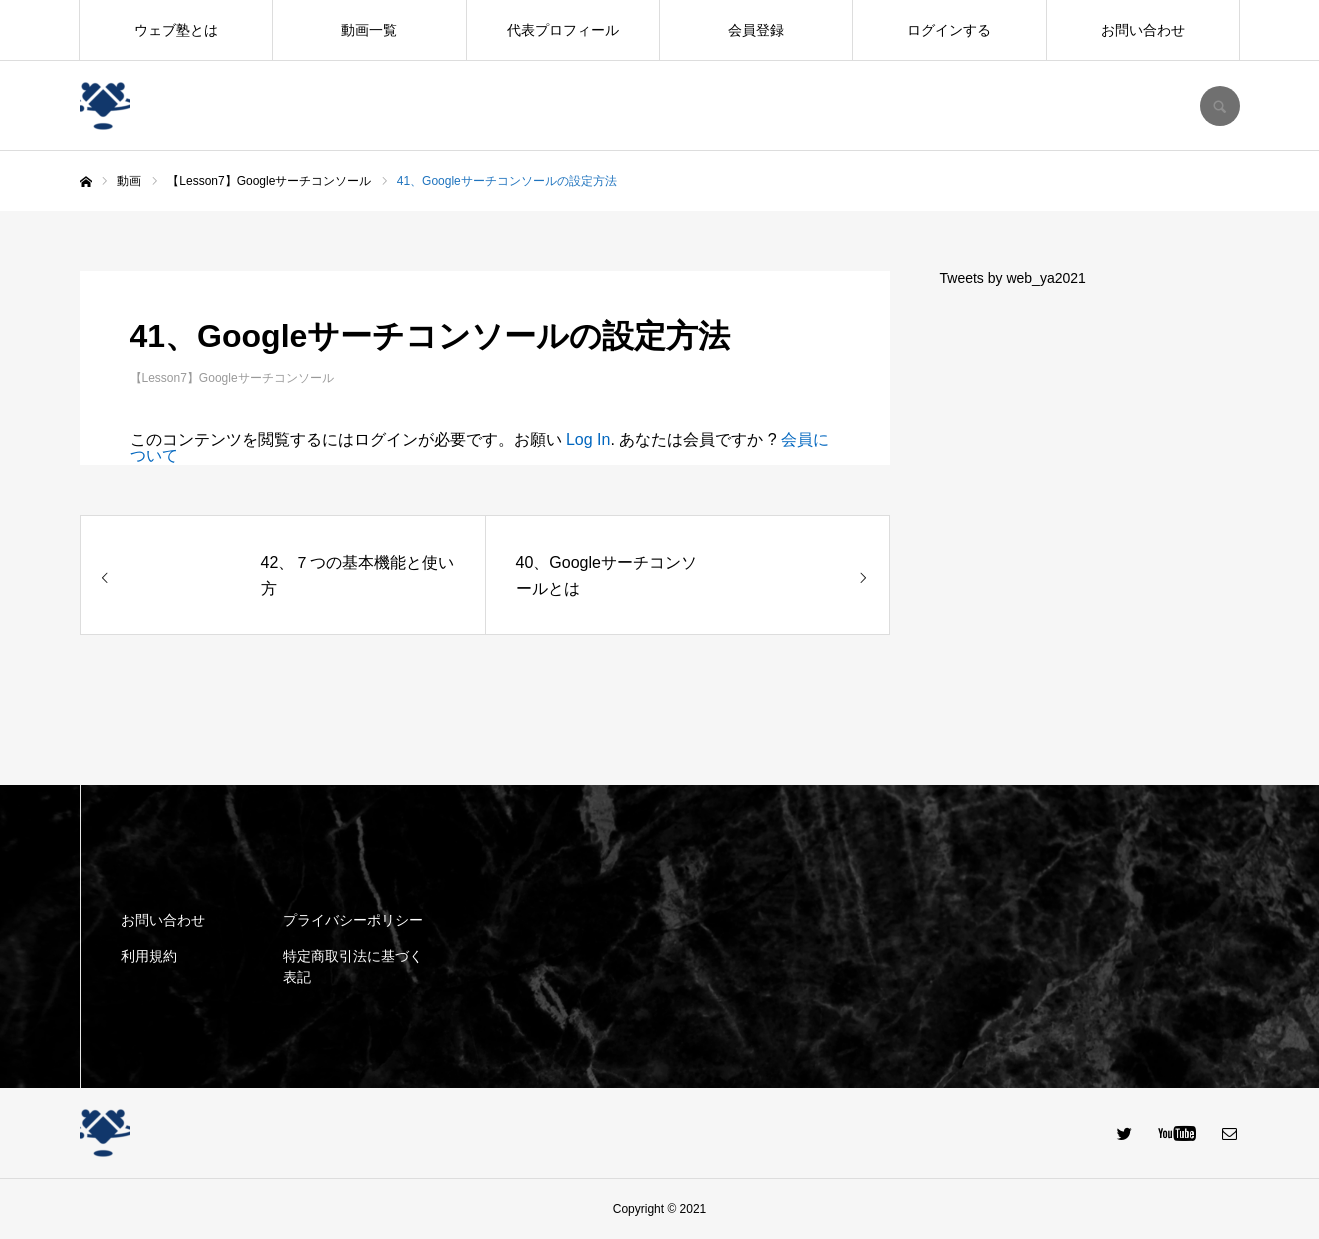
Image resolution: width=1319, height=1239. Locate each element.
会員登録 (756, 30)
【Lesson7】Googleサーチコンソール (232, 378)
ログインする (949, 30)
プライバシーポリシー (353, 920)
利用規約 (149, 956)
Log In (588, 439)
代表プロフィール (563, 30)
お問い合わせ (1143, 30)
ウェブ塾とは (176, 30)
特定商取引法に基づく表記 (353, 966)
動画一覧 (369, 30)
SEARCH (1220, 106)
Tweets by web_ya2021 (1013, 278)
